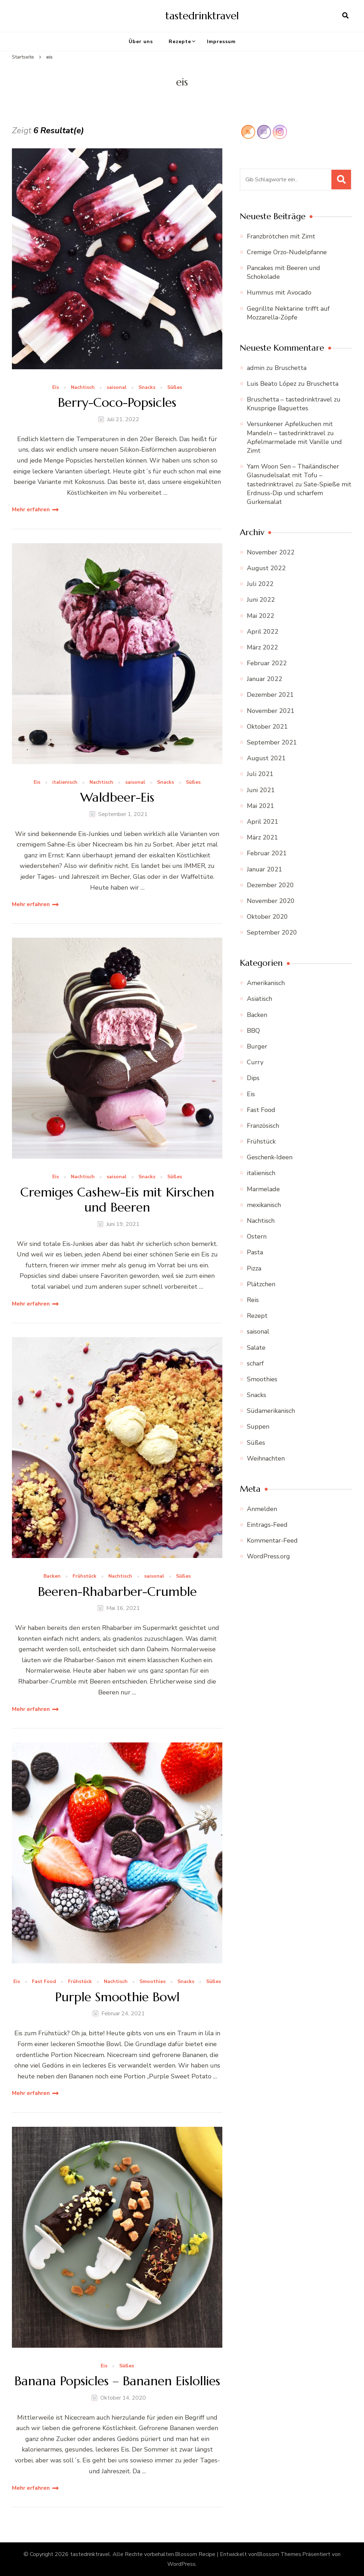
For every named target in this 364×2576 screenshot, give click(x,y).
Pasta (255, 1252)
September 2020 (272, 932)
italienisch (64, 782)
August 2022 (266, 568)
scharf (255, 1363)
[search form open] (345, 15)
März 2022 (262, 647)
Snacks (147, 387)
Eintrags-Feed (267, 1524)
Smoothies (153, 1981)
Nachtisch (83, 387)
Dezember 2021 (270, 694)
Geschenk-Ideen (269, 1157)
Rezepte (180, 41)
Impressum (221, 41)
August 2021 (266, 758)
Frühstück (84, 1576)
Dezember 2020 (270, 885)
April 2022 (262, 631)
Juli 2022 (260, 584)
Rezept (257, 1315)
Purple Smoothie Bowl (117, 1996)
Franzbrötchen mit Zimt (281, 236)
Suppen (258, 1426)
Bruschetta (290, 368)
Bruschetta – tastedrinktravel (289, 399)
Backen (52, 1576)
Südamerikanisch (271, 1411)
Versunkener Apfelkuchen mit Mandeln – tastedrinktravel (290, 428)
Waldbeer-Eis (117, 797)
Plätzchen (261, 1284)
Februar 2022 (267, 663)
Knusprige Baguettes (277, 408)
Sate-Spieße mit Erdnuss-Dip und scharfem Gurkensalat (299, 493)
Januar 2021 (264, 869)
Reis (253, 1300)
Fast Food (44, 1981)
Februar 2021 (267, 853)
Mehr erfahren (31, 509)
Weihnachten (266, 1458)
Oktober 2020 (267, 916)
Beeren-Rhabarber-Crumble (117, 1591)
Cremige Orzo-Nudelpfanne (287, 252)
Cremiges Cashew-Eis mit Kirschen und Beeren (117, 1200)
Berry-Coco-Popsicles (117, 402)
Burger (257, 1046)
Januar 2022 (264, 679)
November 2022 (271, 552)
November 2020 (271, 901)
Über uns (141, 41)
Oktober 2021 (267, 726)
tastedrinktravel (202, 15)
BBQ (253, 1030)
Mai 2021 (260, 806)
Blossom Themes (279, 2554)
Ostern (257, 1236)
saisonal (117, 387)
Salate (256, 1347)
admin (255, 368)
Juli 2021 (260, 774)
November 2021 (271, 711)
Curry (255, 1062)
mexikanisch (264, 1205)
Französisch (263, 1125)
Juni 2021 (261, 790)
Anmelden (262, 1509)
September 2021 (272, 742)
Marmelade (263, 1189)
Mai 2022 (260, 616)
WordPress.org (268, 1556)
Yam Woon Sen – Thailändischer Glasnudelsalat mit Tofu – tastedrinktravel (293, 475)
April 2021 (262, 821)
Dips (253, 1078)
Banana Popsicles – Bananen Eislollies (117, 2380)
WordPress (181, 2564)
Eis (55, 387)
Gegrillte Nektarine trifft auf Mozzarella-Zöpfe (288, 313)
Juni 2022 (261, 599)
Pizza (254, 1268)
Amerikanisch (266, 983)
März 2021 (262, 837)
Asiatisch (259, 998)
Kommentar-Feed (272, 1540)
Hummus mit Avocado (279, 292)
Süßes (174, 387)
